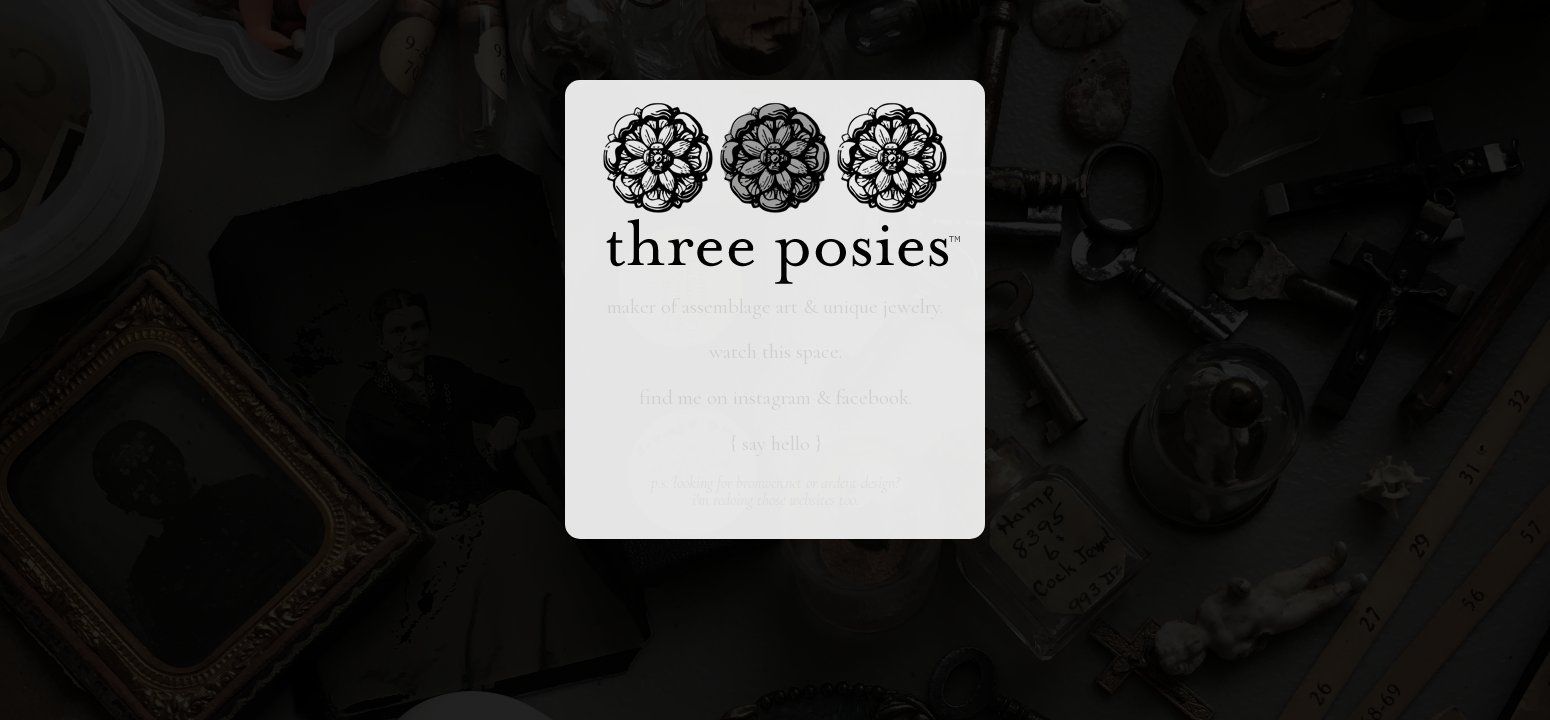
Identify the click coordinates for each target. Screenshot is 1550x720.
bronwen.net (769, 483)
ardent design (858, 483)
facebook (872, 397)
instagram (772, 397)
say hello (776, 443)
